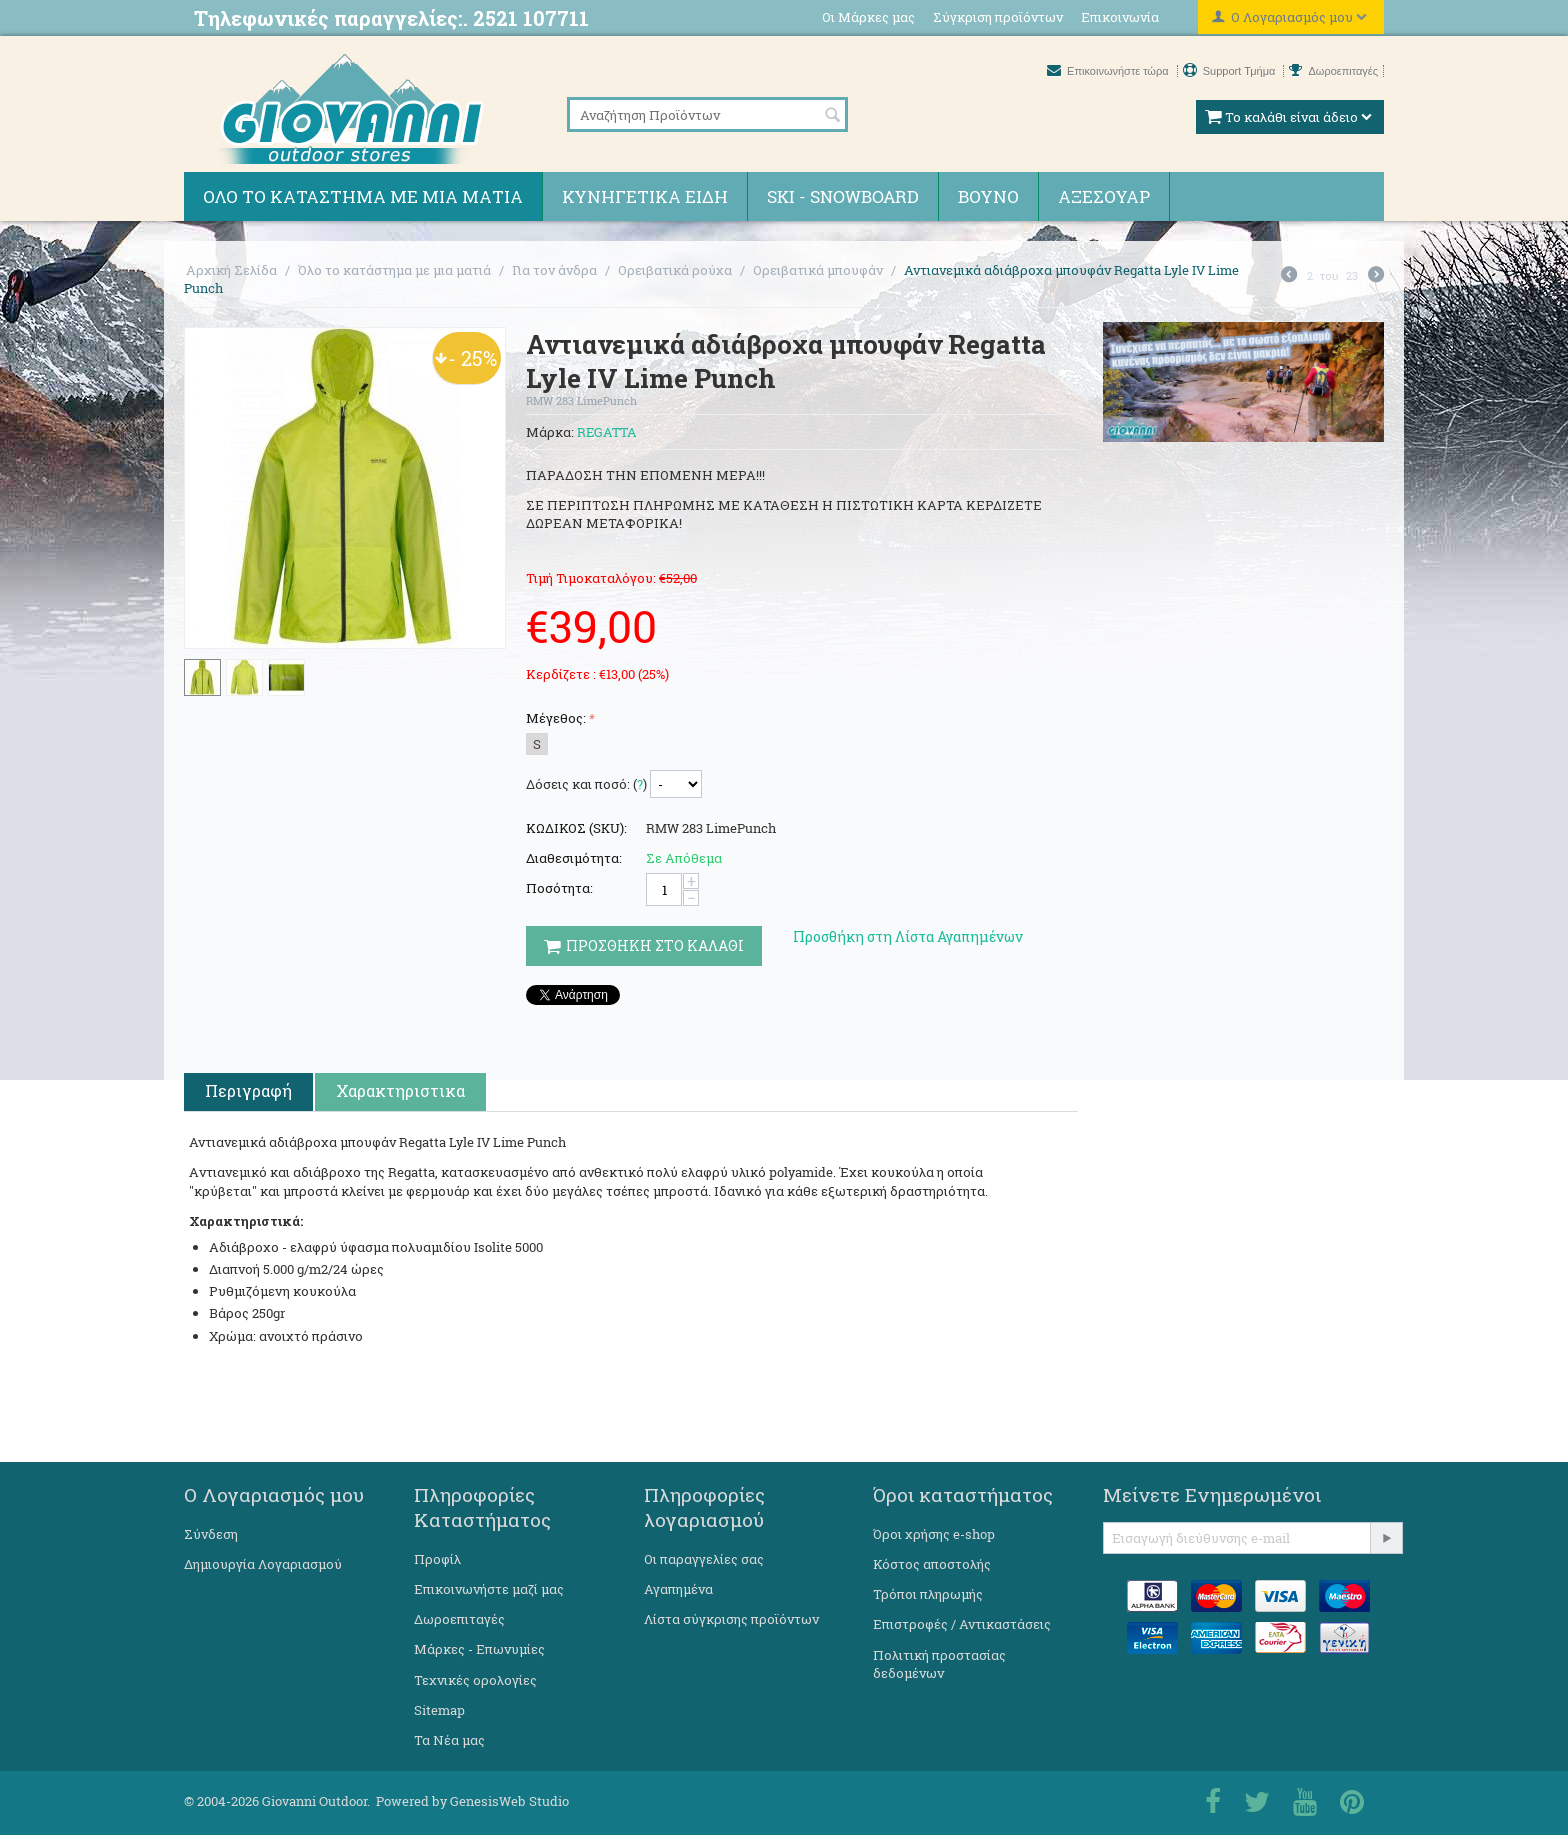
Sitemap (439, 1710)
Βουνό (988, 196)
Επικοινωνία (1120, 17)
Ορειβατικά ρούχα (675, 270)
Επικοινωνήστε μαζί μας (489, 1589)
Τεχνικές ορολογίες (475, 1680)
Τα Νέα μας (449, 1740)
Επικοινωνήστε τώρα (1109, 71)
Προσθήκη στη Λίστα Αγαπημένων (908, 936)
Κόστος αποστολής (932, 1564)
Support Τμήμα (1231, 71)
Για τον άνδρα (554, 270)
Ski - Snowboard (843, 196)
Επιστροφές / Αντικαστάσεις (962, 1624)
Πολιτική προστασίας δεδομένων (939, 1664)
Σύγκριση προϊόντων (998, 17)
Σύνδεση (211, 1534)
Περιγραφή (248, 1090)
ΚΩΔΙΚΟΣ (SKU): (576, 828)
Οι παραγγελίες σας (704, 1559)
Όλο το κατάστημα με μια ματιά (363, 196)
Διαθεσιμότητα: (574, 858)
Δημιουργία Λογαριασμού (263, 1564)
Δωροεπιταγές (1333, 71)
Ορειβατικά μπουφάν (818, 270)
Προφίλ (437, 1559)
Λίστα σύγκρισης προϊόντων (731, 1619)
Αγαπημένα (678, 1589)
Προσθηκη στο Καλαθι (644, 945)
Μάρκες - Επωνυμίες (479, 1649)
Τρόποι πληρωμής (928, 1594)
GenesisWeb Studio (509, 1801)
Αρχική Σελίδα (231, 270)
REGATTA (607, 432)
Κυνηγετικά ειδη (645, 196)
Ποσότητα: (559, 888)
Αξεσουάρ (1104, 196)
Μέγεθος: (556, 718)
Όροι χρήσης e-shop (934, 1534)
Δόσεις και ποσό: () (586, 784)
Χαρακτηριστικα (400, 1090)
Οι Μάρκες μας (868, 17)
